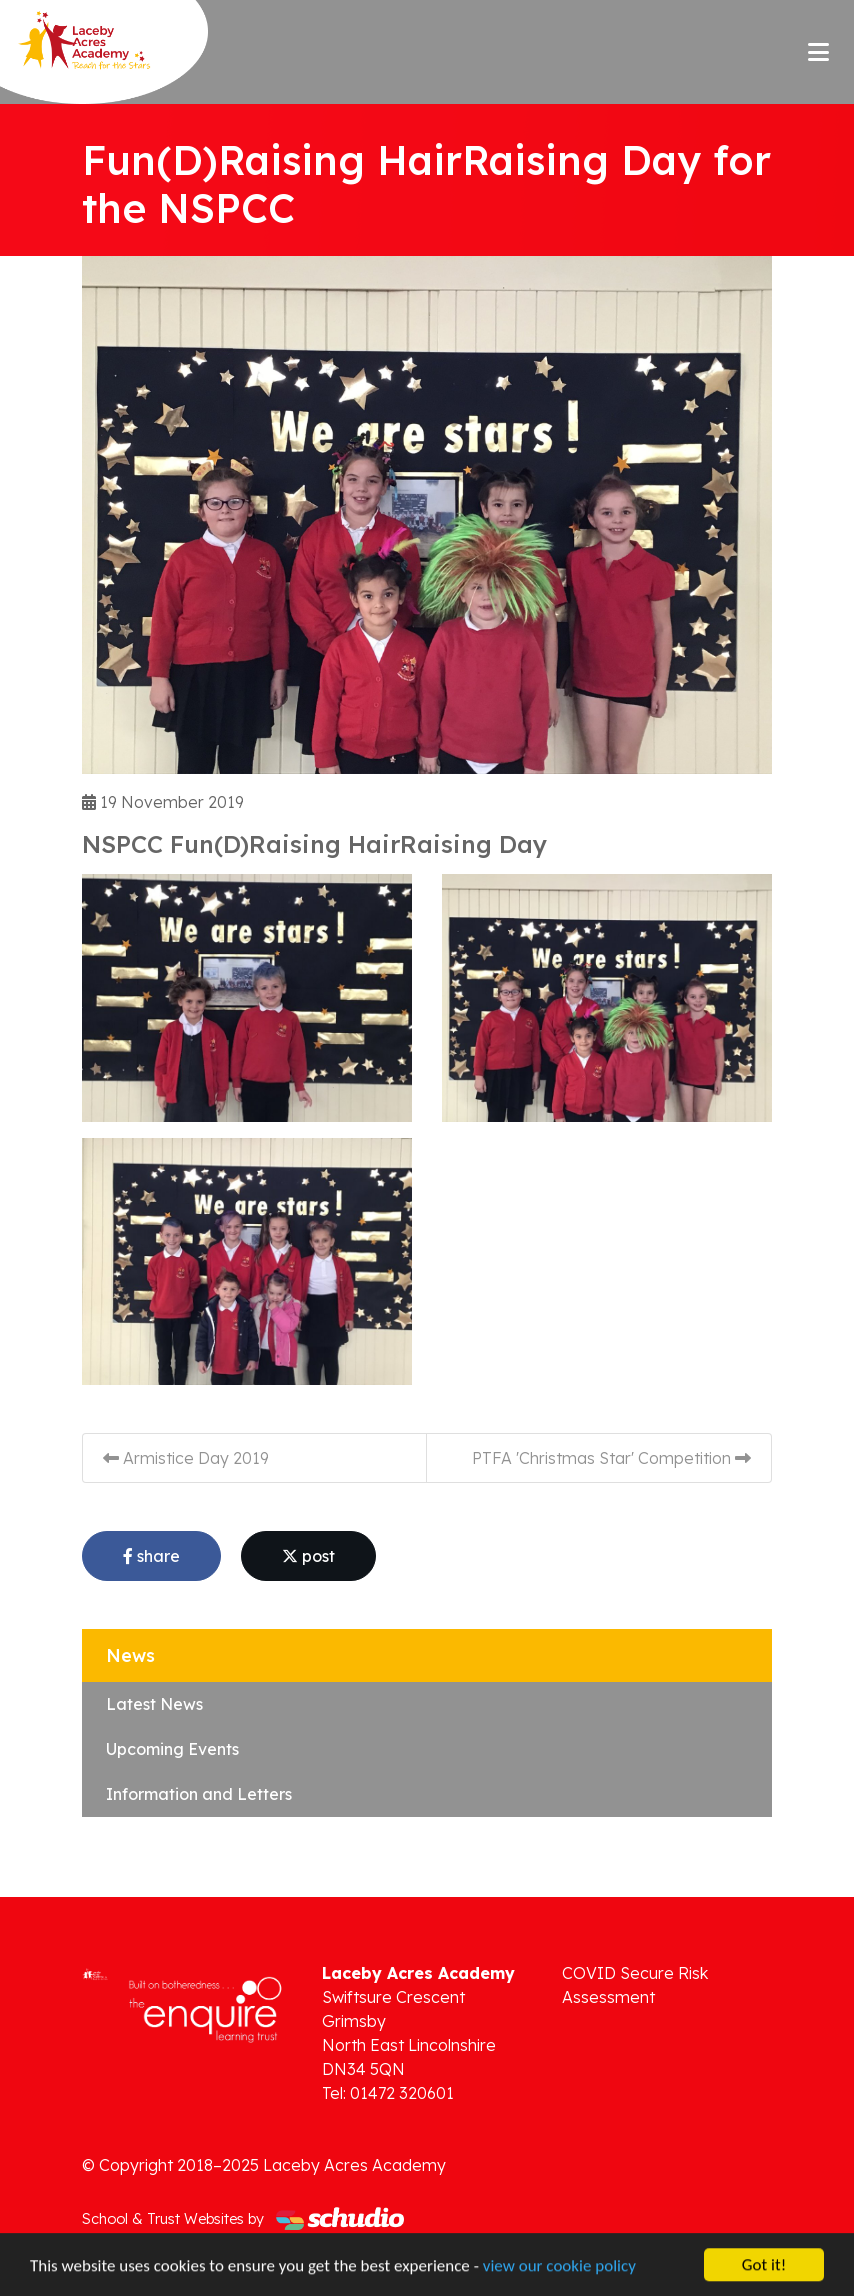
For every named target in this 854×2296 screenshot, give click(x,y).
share (151, 1556)
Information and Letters (199, 1794)
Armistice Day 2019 (186, 1458)
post (308, 1556)
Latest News (154, 1704)
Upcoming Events (172, 1749)
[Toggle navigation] (818, 52)
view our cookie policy (559, 2266)
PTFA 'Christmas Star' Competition (611, 1458)
